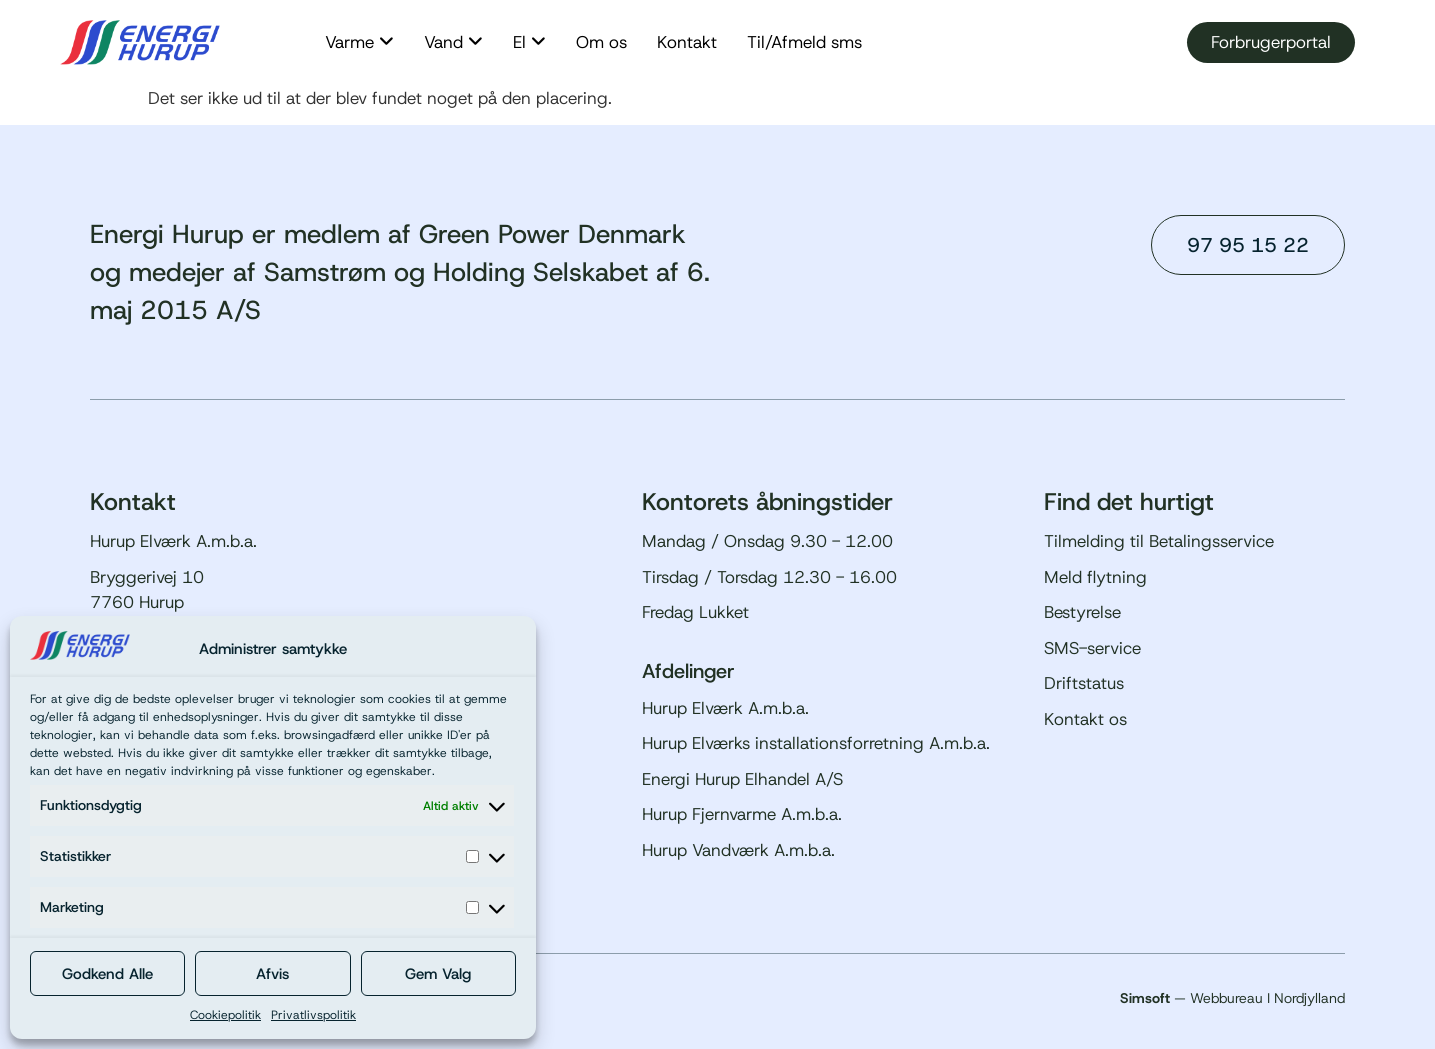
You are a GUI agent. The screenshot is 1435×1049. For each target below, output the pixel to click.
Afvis (272, 974)
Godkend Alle (107, 974)
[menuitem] (359, 43)
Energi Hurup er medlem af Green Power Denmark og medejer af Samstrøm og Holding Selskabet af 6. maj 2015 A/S (400, 272)
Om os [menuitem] (601, 42)
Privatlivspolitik (313, 1015)
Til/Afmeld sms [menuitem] (804, 42)
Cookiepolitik (225, 1015)
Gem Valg (438, 974)
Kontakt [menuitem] (687, 42)
